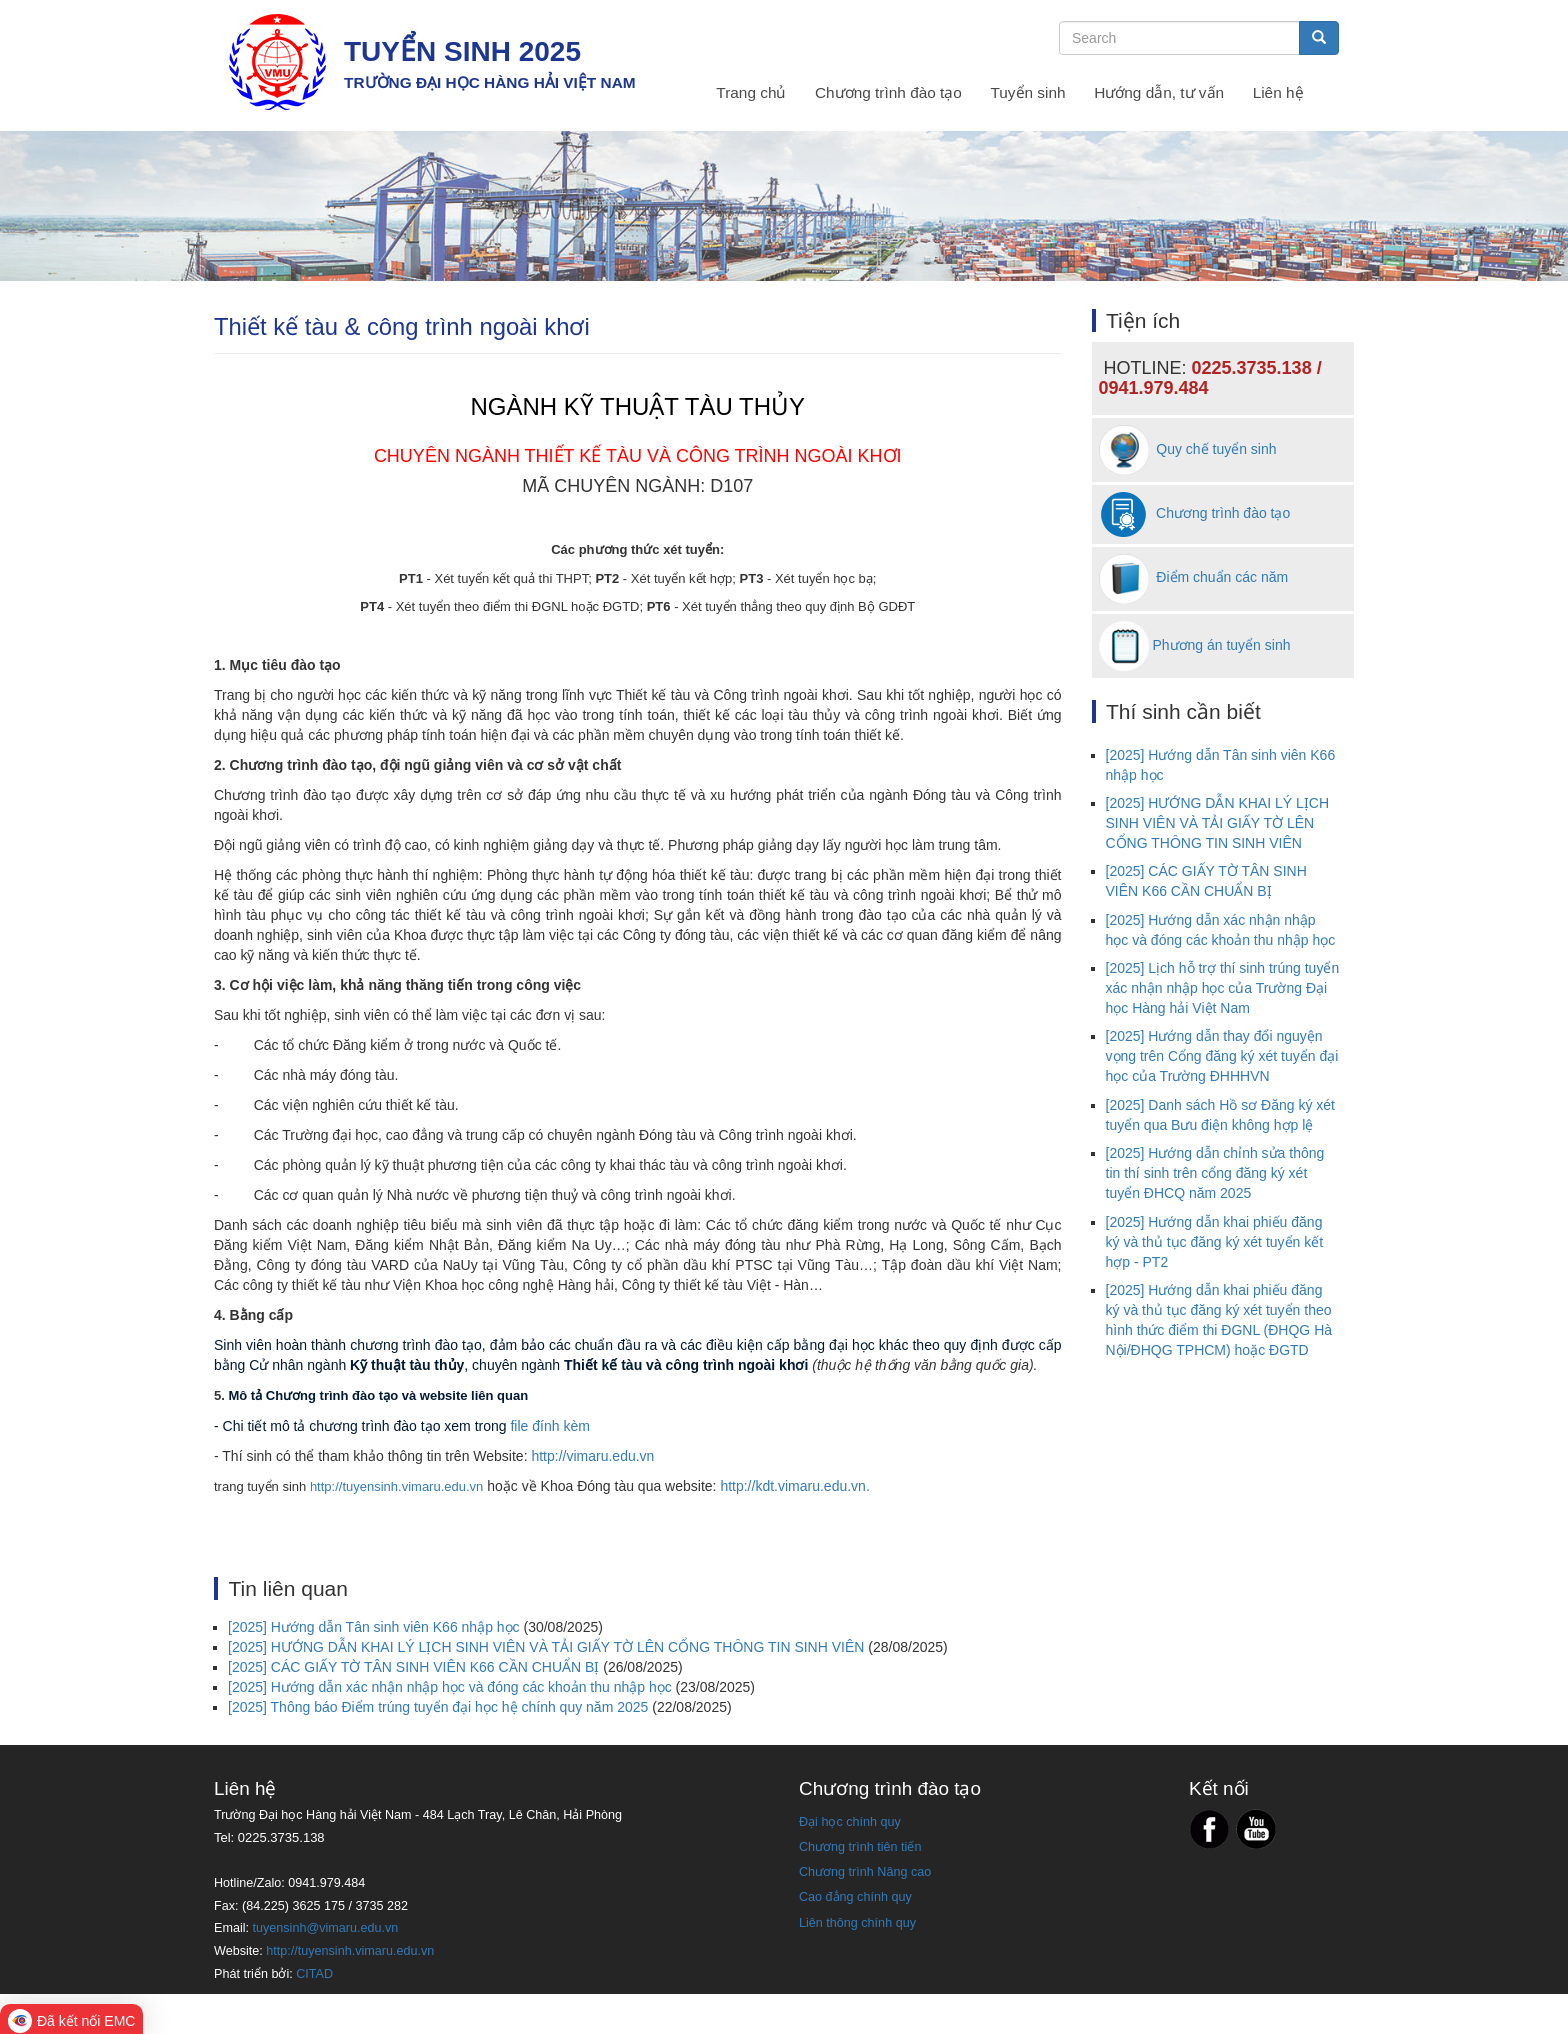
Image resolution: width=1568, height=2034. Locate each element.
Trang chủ (751, 92)
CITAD (314, 1974)
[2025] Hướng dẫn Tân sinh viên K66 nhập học (374, 1627)
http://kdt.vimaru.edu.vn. (794, 1486)
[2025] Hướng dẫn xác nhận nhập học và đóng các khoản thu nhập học (450, 1687)
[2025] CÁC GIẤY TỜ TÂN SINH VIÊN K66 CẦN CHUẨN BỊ (413, 1667)
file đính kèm (549, 1426)
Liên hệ (1278, 92)
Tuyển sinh (1027, 92)
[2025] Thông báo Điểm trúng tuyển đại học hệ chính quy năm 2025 (438, 1707)
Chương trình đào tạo (888, 92)
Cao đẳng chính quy (855, 1897)
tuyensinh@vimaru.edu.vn (326, 1928)
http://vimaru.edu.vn (592, 1456)
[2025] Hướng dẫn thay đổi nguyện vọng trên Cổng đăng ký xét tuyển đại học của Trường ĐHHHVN (1222, 1056)
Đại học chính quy (850, 1822)
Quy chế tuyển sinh (1188, 449)
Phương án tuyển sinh (1221, 644)
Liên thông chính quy (857, 1923)
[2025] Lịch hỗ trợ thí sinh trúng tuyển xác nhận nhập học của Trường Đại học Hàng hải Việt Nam (1223, 988)
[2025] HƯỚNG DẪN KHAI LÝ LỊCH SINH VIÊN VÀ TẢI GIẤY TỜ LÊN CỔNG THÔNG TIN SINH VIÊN (546, 1647)
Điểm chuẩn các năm (1194, 577)
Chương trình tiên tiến (860, 1847)
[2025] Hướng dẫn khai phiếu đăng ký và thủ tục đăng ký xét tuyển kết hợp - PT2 (1215, 1242)
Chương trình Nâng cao (865, 1872)
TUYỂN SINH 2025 (462, 51)
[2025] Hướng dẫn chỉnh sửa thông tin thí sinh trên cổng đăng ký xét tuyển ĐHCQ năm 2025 (1215, 1173)
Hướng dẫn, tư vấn (1159, 92)
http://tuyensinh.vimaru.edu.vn (396, 1486)
